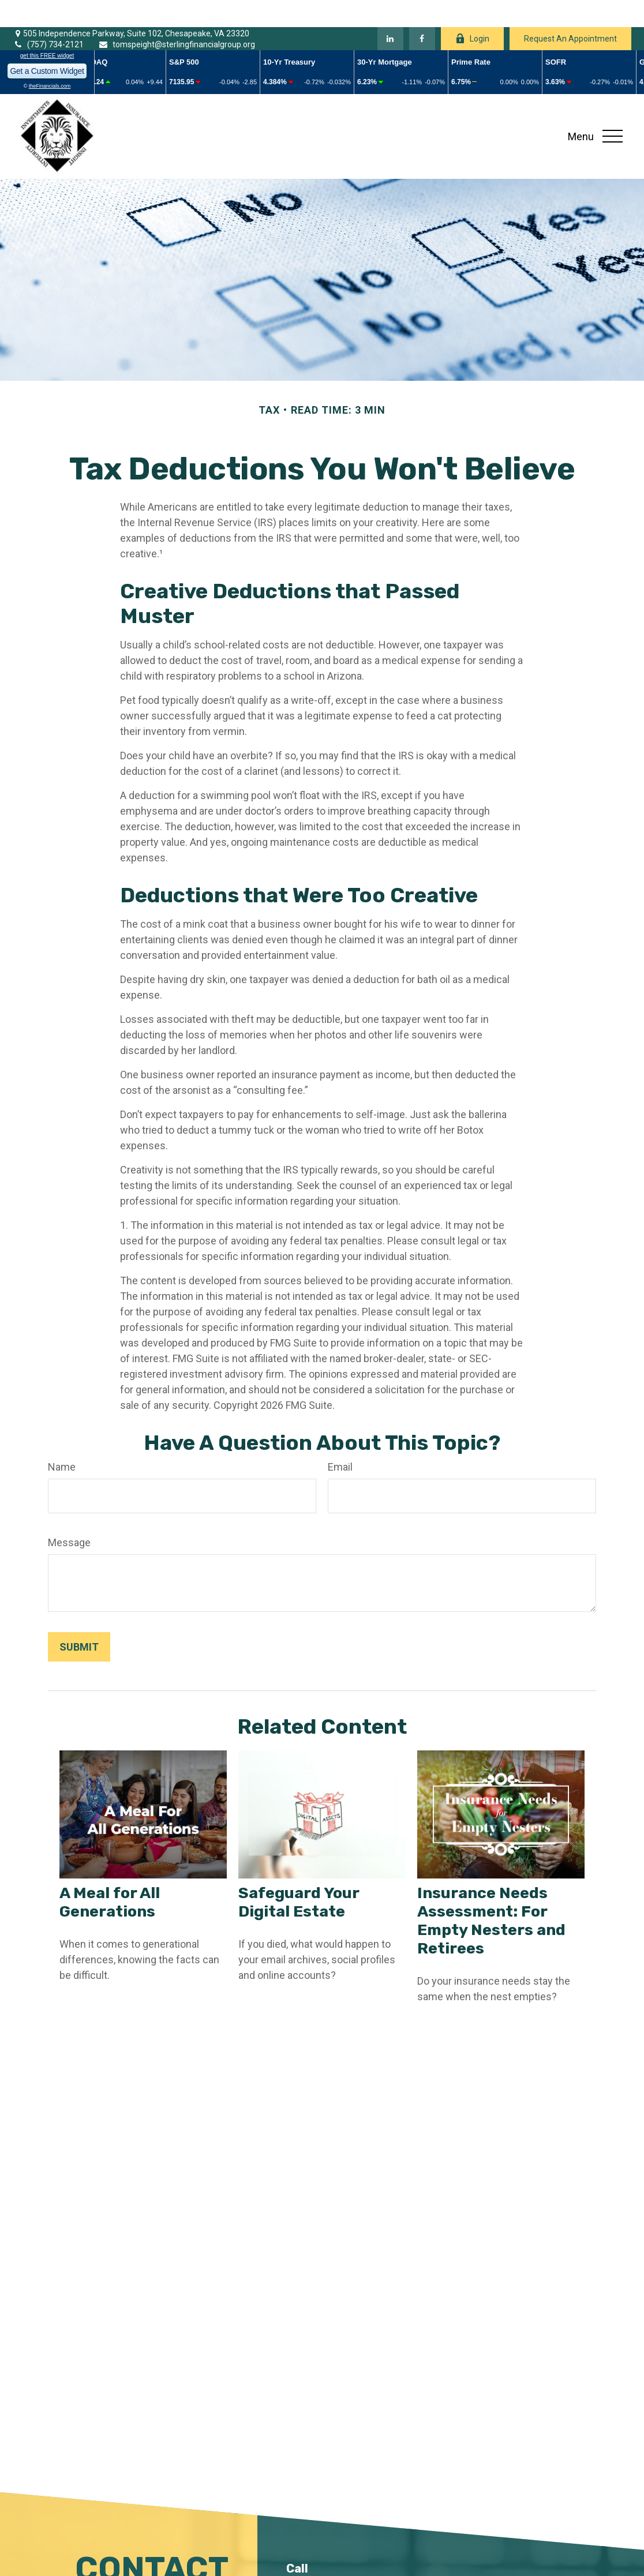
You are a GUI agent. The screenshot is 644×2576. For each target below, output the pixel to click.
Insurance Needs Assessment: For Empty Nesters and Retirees (491, 1893)
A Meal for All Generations (109, 1875)
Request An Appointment (570, 11)
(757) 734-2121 (48, 18)
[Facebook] (422, 11)
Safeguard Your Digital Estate (298, 1875)
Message (69, 1515)
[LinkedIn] (390, 11)
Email (340, 1440)
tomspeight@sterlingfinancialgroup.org (176, 18)
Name (62, 1440)
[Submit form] (79, 1619)
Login (472, 12)
